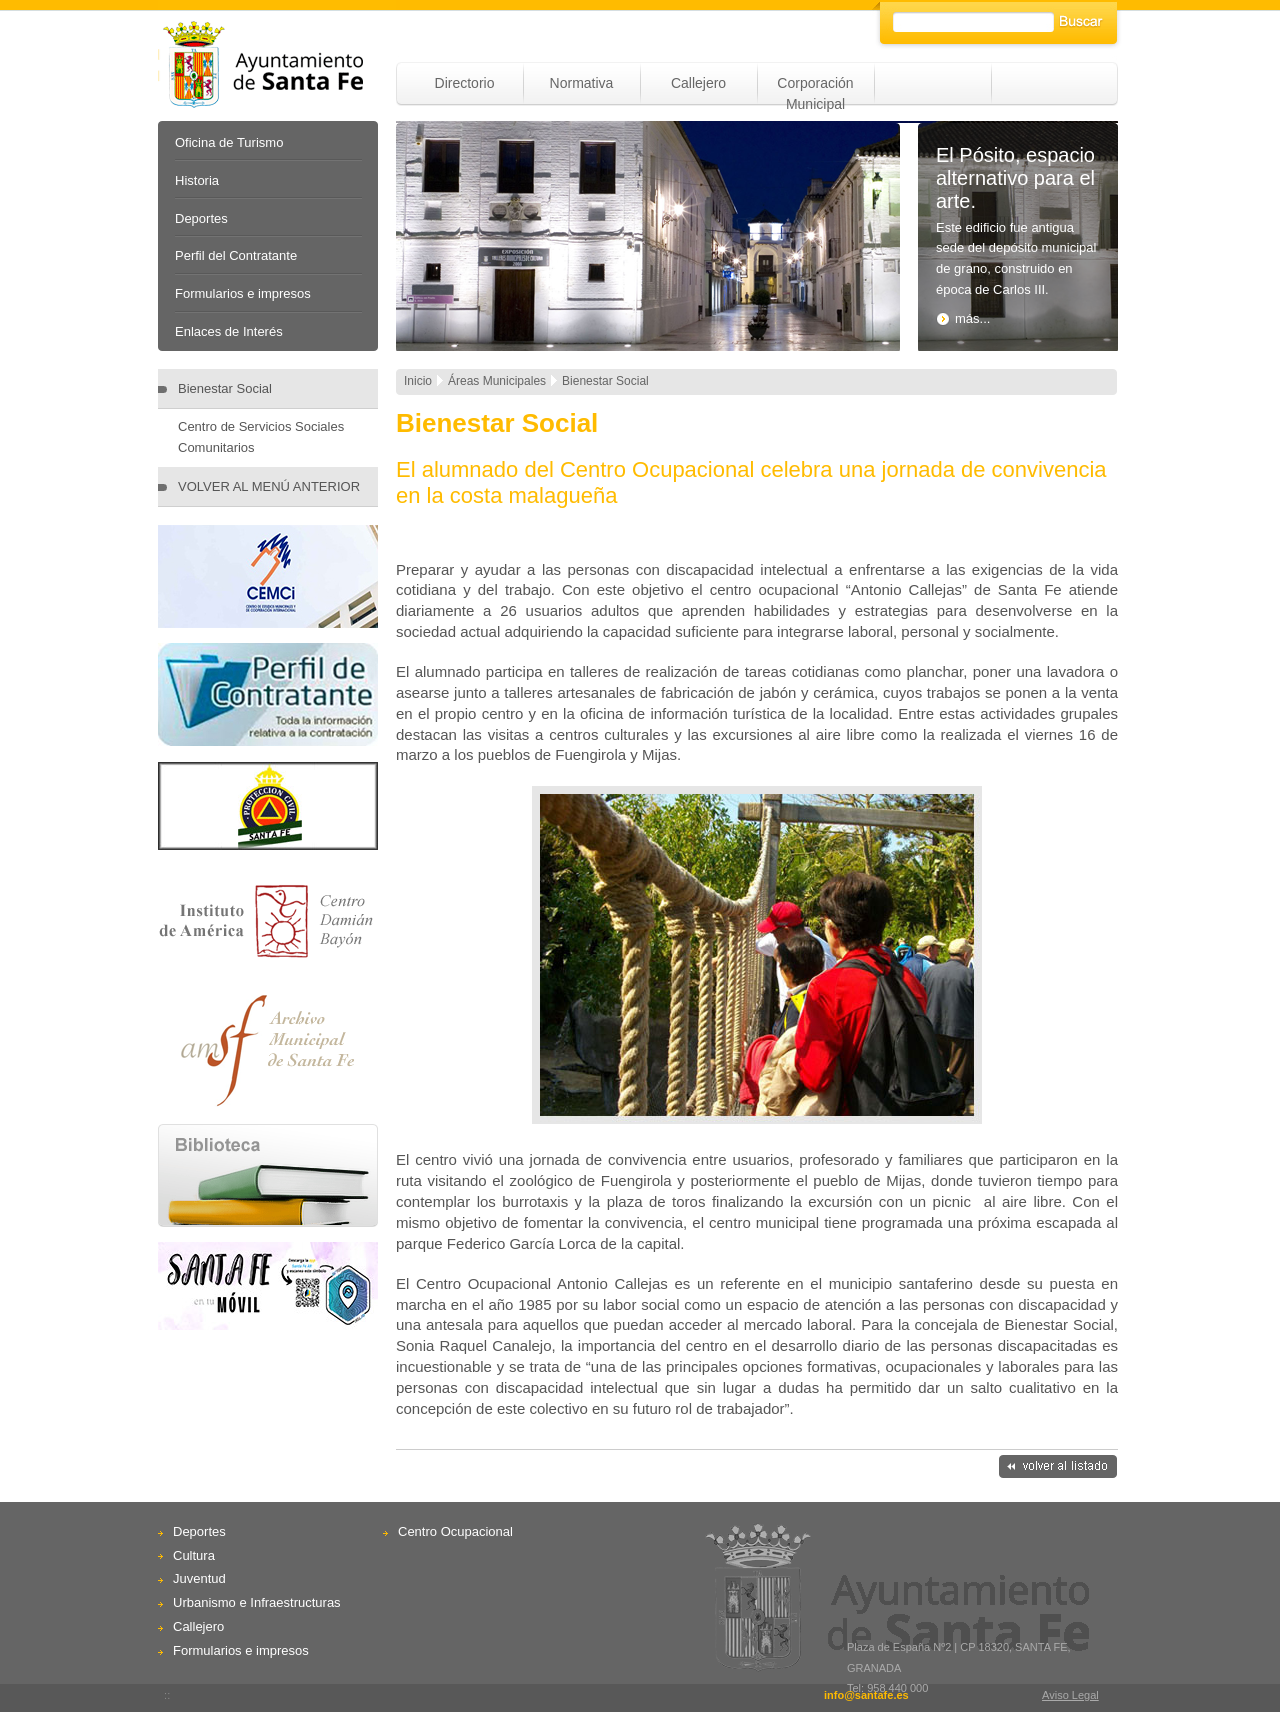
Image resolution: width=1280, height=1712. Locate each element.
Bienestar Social (225, 388)
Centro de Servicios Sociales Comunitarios (261, 437)
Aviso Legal (1070, 1695)
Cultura (194, 1555)
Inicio (418, 381)
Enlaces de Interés (229, 331)
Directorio (465, 83)
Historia (197, 180)
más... (963, 318)
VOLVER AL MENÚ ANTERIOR (269, 486)
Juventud (199, 1578)
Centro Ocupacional (455, 1531)
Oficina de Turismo (229, 142)
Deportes (201, 218)
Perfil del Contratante (236, 255)
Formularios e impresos (243, 293)
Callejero (698, 83)
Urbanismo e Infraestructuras (257, 1602)
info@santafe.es (866, 1695)
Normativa (582, 83)
